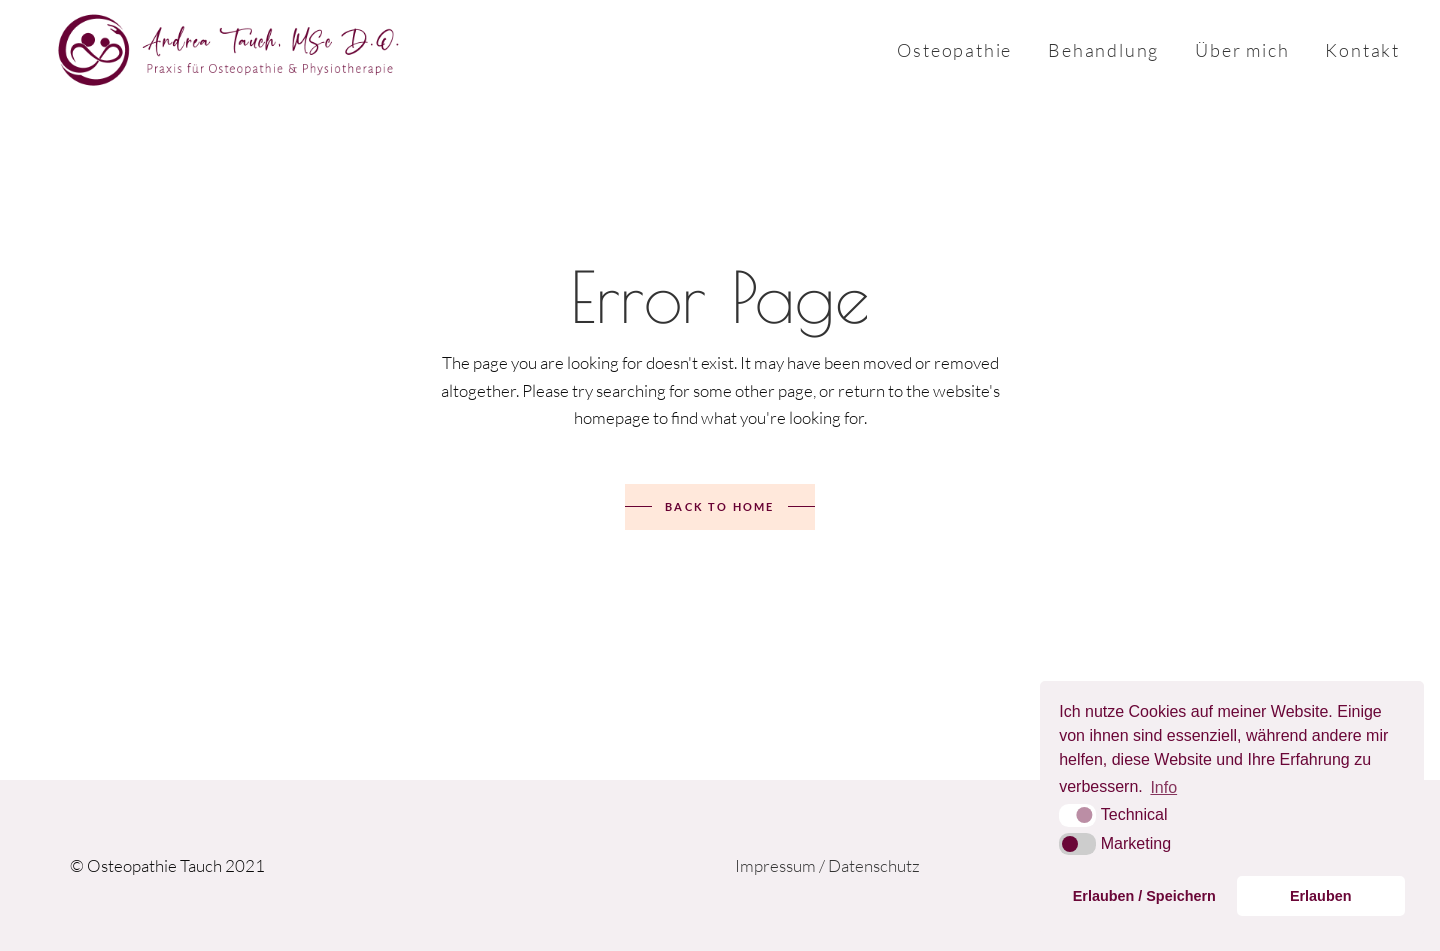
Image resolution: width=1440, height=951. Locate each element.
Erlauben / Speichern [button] (1144, 896)
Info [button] (1163, 787)
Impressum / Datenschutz (827, 865)
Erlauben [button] (1321, 896)
